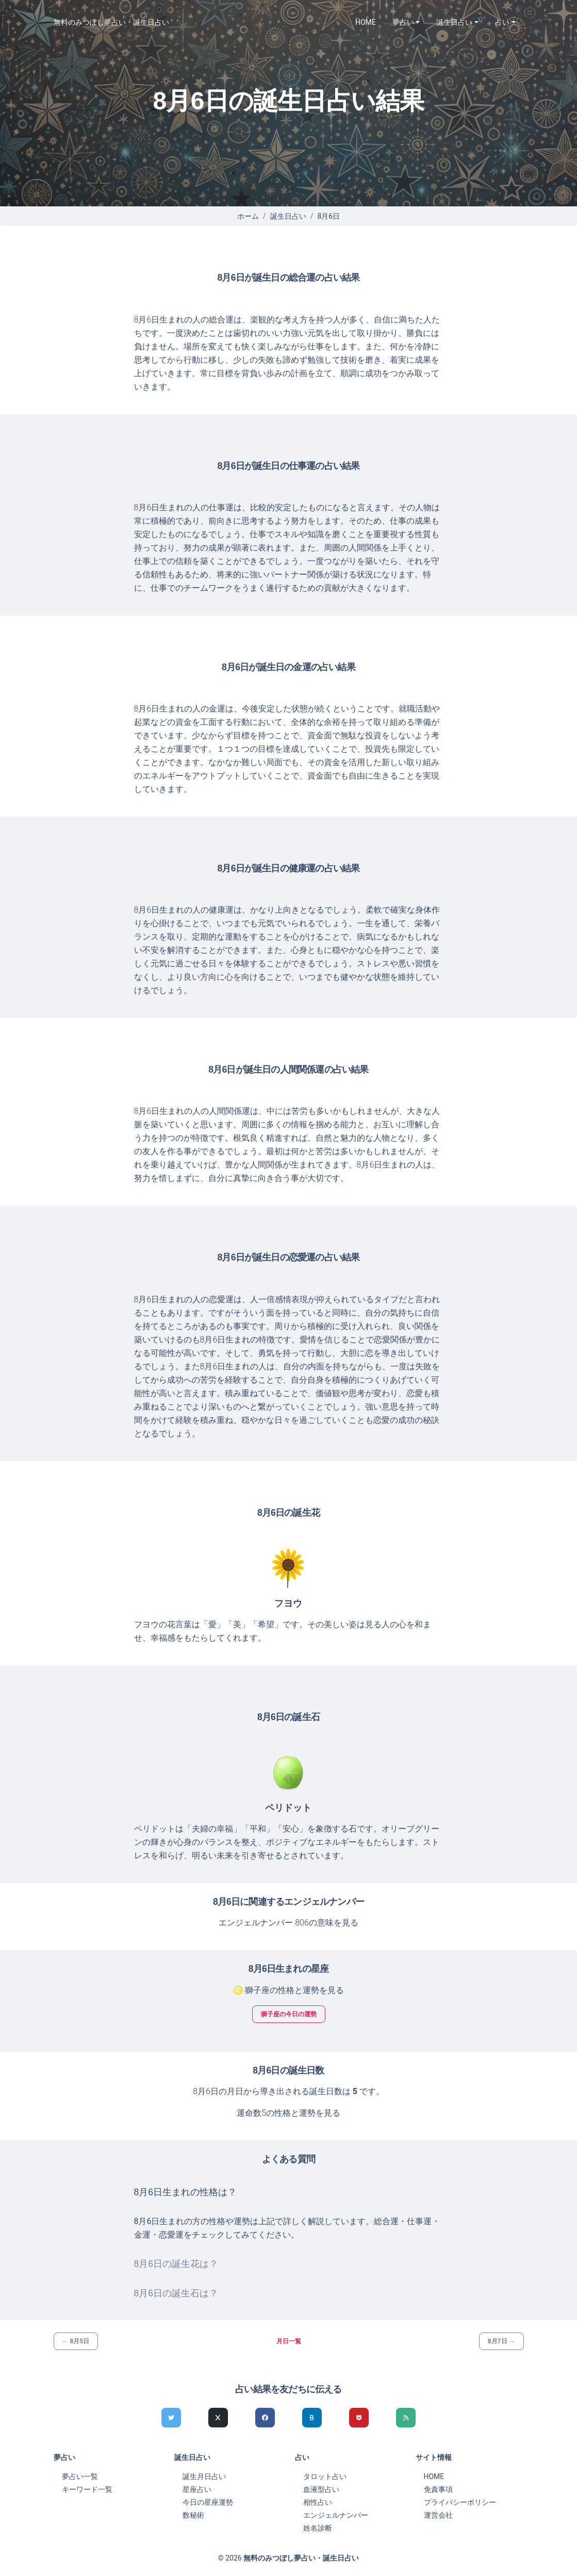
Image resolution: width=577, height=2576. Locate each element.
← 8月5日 (76, 2341)
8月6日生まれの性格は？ (185, 2192)
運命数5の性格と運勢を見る (288, 2113)
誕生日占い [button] (454, 22)
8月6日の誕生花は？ (176, 2264)
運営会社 (438, 2515)
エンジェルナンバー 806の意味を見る (288, 1922)
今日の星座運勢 (208, 2502)
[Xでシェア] (218, 2417)
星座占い (197, 2489)
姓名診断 (317, 2528)
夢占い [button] (403, 22)
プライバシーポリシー (460, 2502)
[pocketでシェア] (359, 2417)
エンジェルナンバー (335, 2515)
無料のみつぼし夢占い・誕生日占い (111, 22)
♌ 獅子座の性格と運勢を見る (288, 1990)
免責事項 (438, 2489)
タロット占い (325, 2476)
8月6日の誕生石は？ (176, 2293)
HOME (365, 22)
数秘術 (193, 2515)
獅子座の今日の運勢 (289, 2014)
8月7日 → (501, 2341)
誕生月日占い (204, 2476)
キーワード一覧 (87, 2489)
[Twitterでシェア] (171, 2417)
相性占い (317, 2502)
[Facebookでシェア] (265, 2417)
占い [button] (502, 22)
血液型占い (321, 2489)
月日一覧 (288, 2341)
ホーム (248, 216)
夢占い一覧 (80, 2476)
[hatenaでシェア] (312, 2417)
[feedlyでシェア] (406, 2417)
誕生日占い (288, 216)
